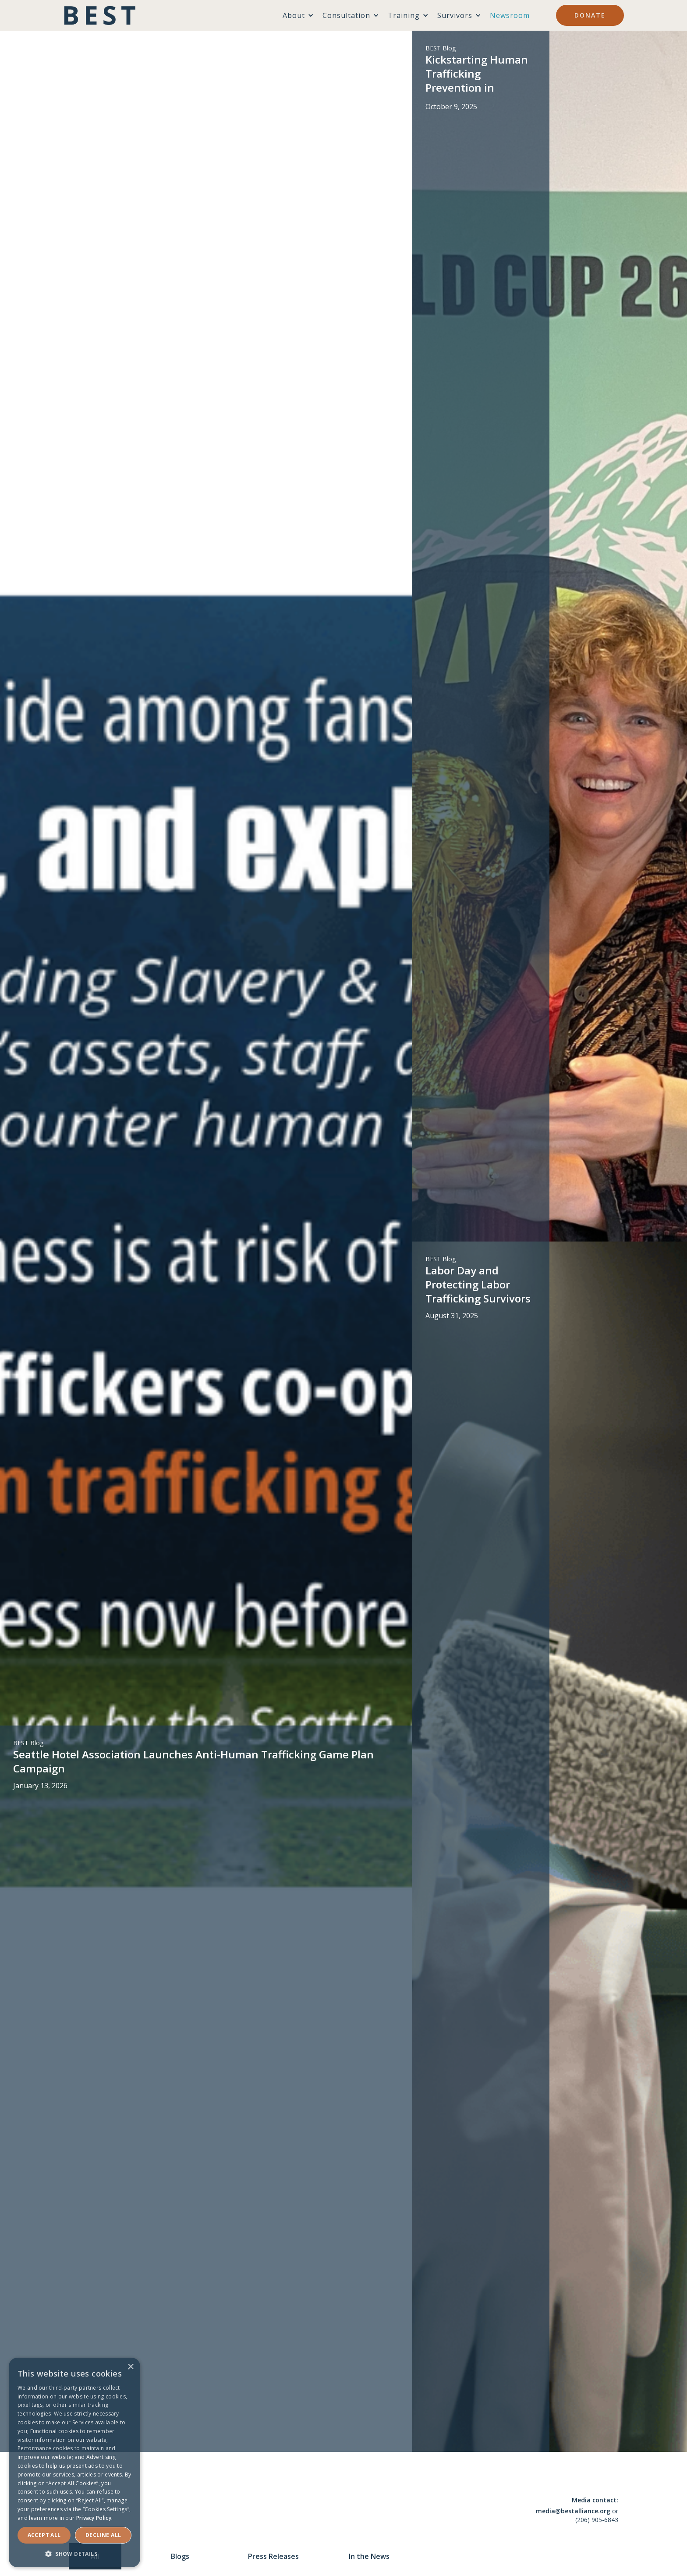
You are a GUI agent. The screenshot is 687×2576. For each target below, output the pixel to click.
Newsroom (510, 15)
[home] (99, 15)
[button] (74, 2553)
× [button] (130, 2367)
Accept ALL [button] (44, 2535)
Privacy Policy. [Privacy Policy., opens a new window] (94, 2518)
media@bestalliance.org (573, 2511)
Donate (590, 15)
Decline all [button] (103, 2535)
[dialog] (74, 2462)
